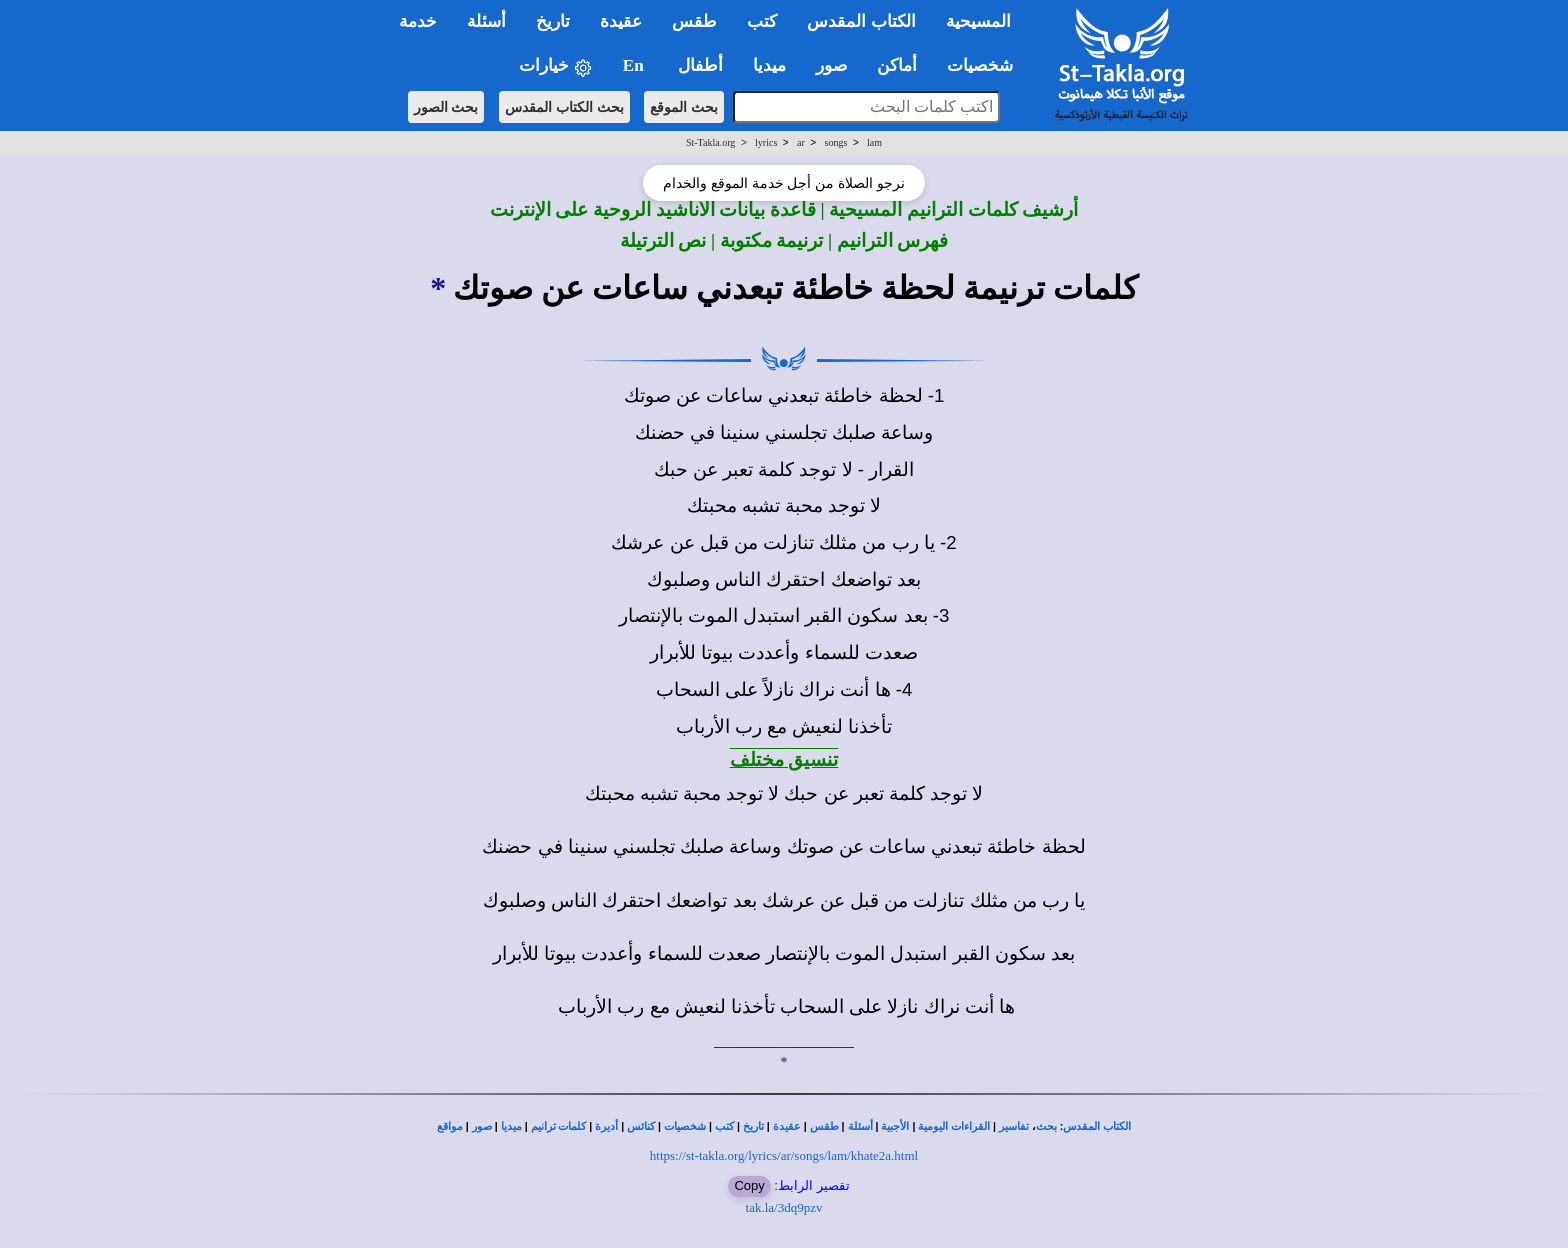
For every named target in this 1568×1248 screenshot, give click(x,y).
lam (874, 142)
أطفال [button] (700, 65)
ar (801, 142)
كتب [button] (762, 21)
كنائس (641, 1126)
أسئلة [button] (486, 21)
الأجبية (895, 1126)
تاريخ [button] (553, 21)
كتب (724, 1126)
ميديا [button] (769, 65)
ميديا (511, 1126)
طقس (824, 1126)
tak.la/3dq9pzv (784, 1207)
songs (836, 142)
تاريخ (753, 1126)
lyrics (766, 142)
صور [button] (831, 65)
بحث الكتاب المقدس (564, 107)
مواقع (450, 1126)
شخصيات (685, 1126)
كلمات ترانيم (559, 1126)
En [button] (635, 65)
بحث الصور (446, 107)
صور (482, 1126)
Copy (749, 1185)
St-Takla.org (710, 142)
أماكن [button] (897, 65)
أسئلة (860, 1126)
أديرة (606, 1126)
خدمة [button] (418, 21)
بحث (1046, 1126)
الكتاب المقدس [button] (861, 21)
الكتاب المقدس (1097, 1126)
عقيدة (787, 1126)
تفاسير (1014, 1126)
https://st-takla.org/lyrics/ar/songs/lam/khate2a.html (784, 1155)
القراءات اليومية (954, 1126)
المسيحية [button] (978, 21)
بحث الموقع (684, 107)
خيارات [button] (556, 66)
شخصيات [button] (986, 65)
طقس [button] (694, 21)
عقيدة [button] (621, 21)
